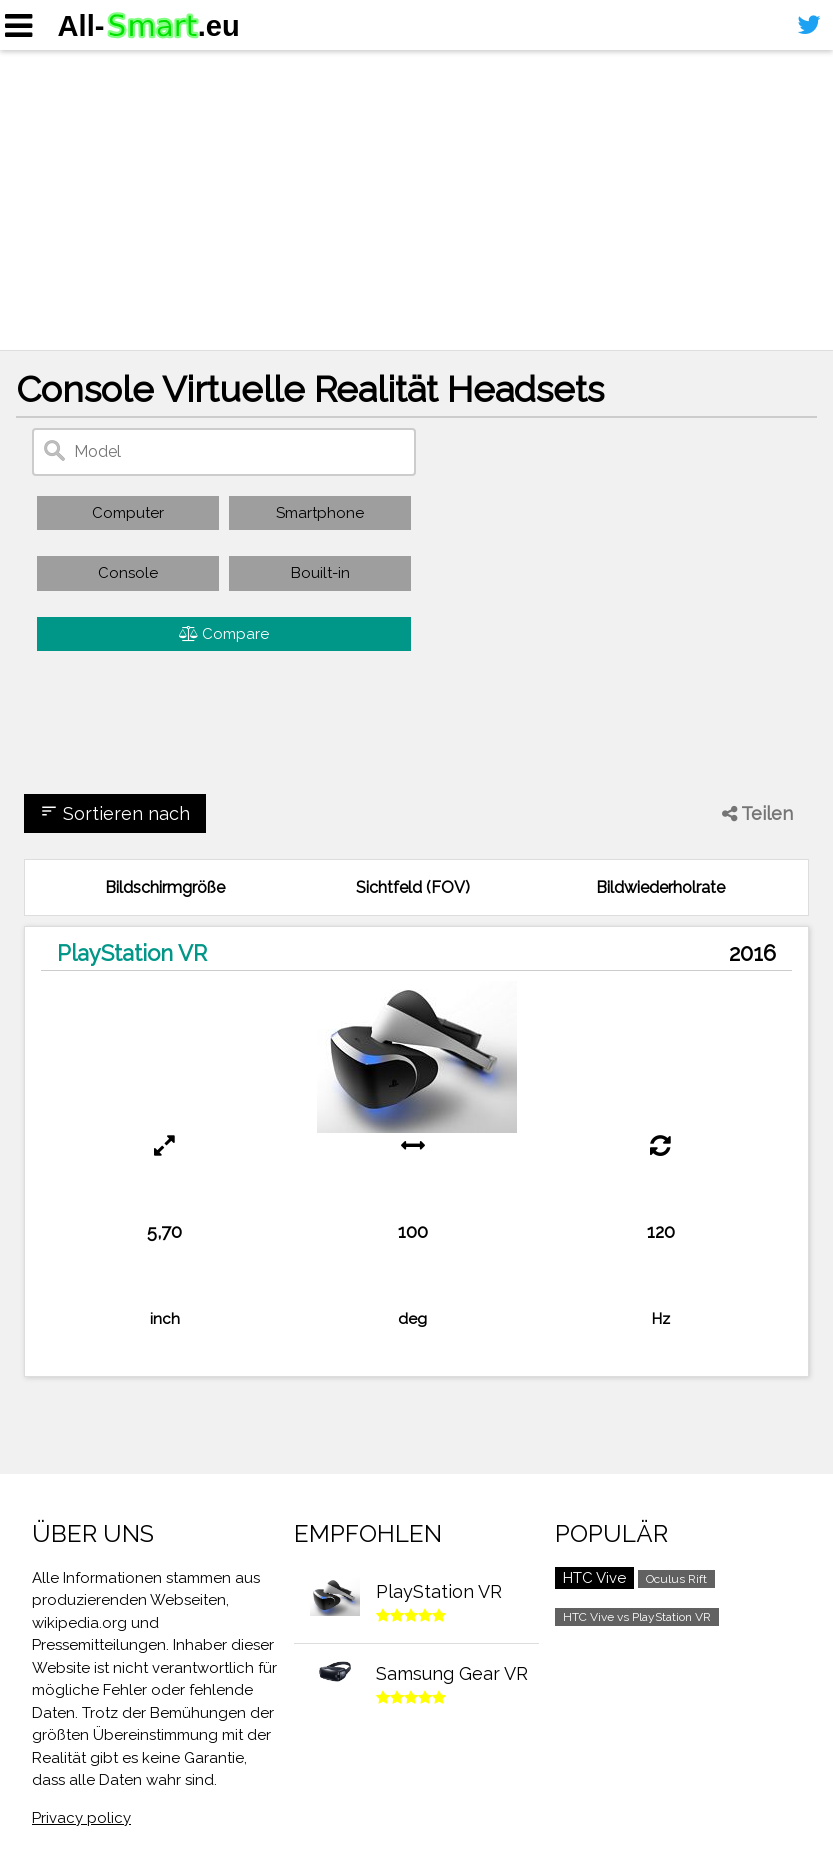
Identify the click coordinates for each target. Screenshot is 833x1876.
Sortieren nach (115, 813)
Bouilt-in (320, 573)
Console (128, 573)
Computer (128, 513)
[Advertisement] (416, 200)
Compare (224, 634)
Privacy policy (81, 1818)
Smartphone (320, 513)
